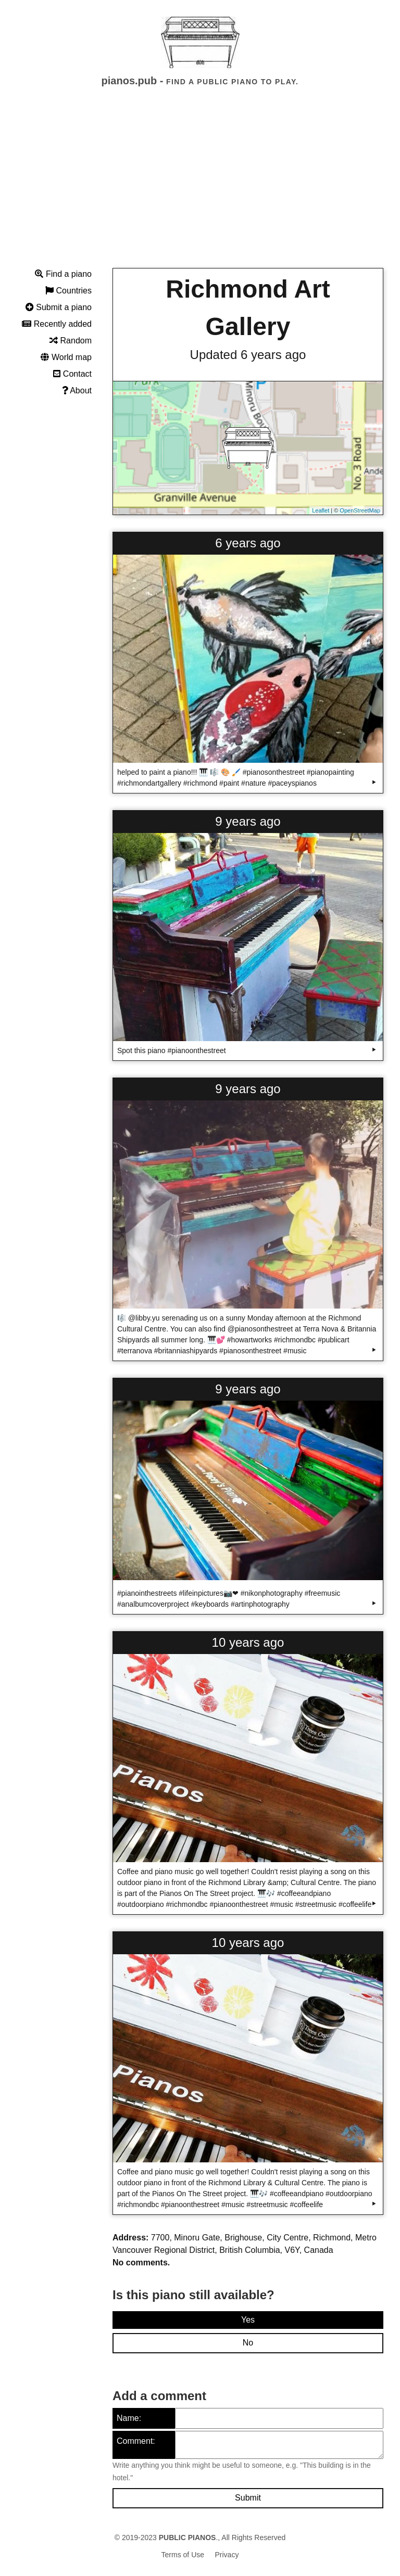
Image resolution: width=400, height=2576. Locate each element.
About (77, 390)
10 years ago (248, 1642)
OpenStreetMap (360, 510)
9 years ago (247, 821)
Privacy (227, 2555)
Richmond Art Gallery (248, 307)
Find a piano (63, 274)
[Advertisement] (200, 187)
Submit (248, 2497)
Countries (68, 290)
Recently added (57, 323)
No (248, 2342)
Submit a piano (59, 307)
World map (66, 357)
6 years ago (247, 543)
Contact (72, 373)
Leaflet (320, 510)
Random (70, 340)
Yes (248, 2319)
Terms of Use (182, 2555)
